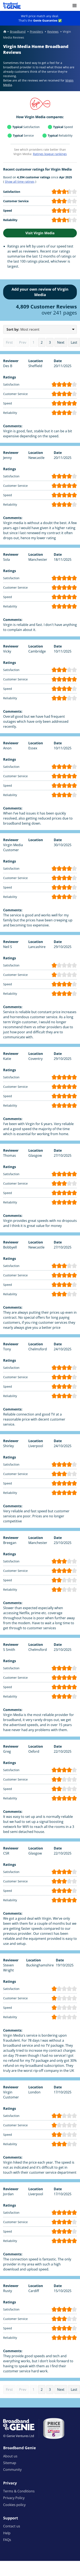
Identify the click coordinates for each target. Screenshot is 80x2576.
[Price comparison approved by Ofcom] (53, 2428)
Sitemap (9, 2463)
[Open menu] (74, 5)
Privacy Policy (14, 2498)
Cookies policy (14, 2504)
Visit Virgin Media (40, 233)
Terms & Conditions (19, 2491)
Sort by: (13, 329)
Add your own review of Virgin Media (40, 292)
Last (74, 342)
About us (10, 2456)
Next (60, 342)
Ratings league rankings (50, 154)
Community (12, 2469)
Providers (36, 32)
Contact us (11, 2526)
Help (6, 2533)
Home (5, 32)
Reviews (53, 32)
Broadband (18, 32)
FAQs (7, 2539)
